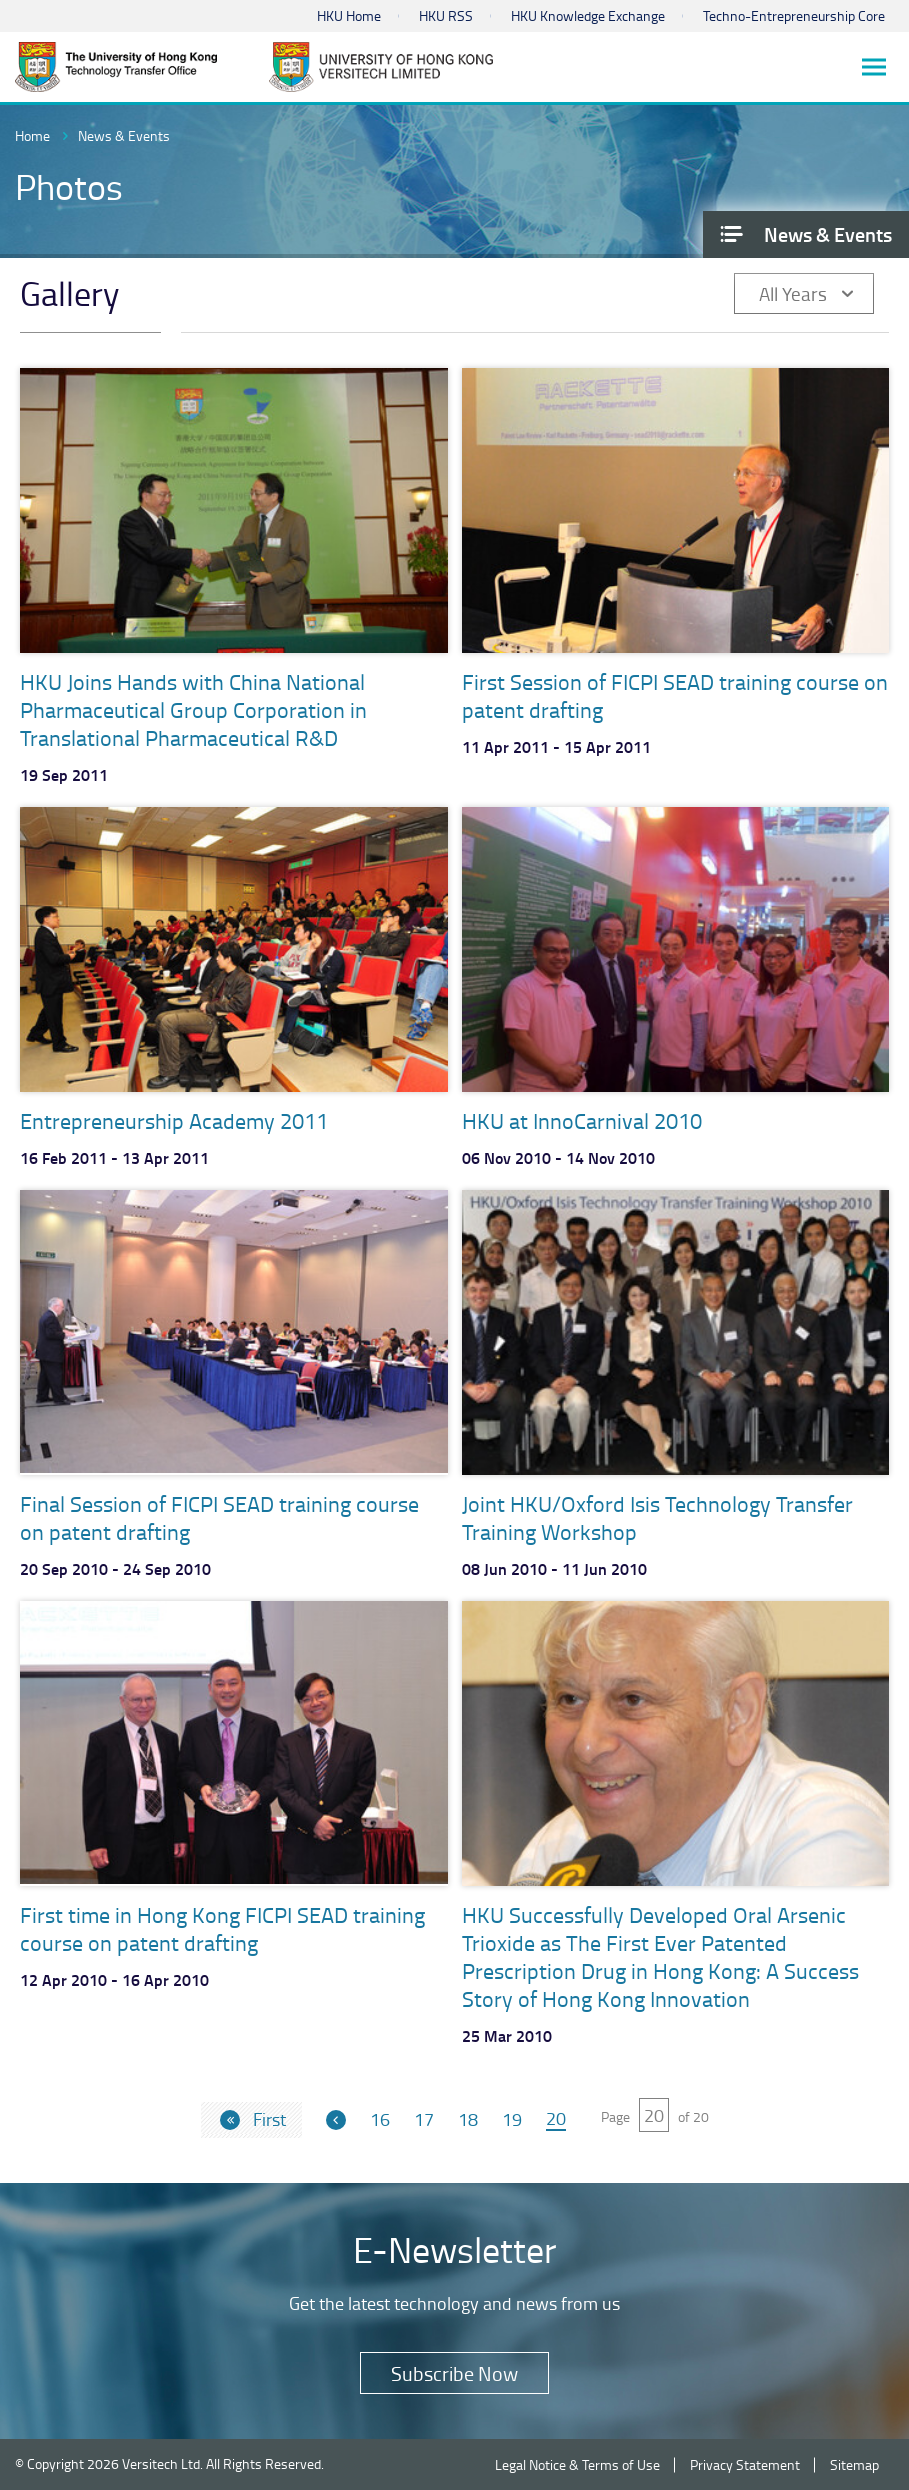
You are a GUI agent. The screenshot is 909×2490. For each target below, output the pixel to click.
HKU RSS (446, 15)
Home (32, 135)
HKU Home (349, 15)
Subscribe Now (454, 2373)
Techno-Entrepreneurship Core (794, 15)
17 (424, 2120)
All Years (793, 293)
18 (468, 2120)
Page (615, 2116)
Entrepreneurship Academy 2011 (174, 1120)
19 (512, 2120)
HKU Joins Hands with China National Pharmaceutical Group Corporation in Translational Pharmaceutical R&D (193, 709)
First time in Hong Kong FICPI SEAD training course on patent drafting (222, 1928)
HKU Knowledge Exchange (588, 15)
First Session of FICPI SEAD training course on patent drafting (675, 695)
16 (380, 2120)
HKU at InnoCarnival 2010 (582, 1120)
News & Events (124, 135)
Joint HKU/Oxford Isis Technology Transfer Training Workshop (657, 1517)
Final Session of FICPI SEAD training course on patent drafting (219, 1517)
